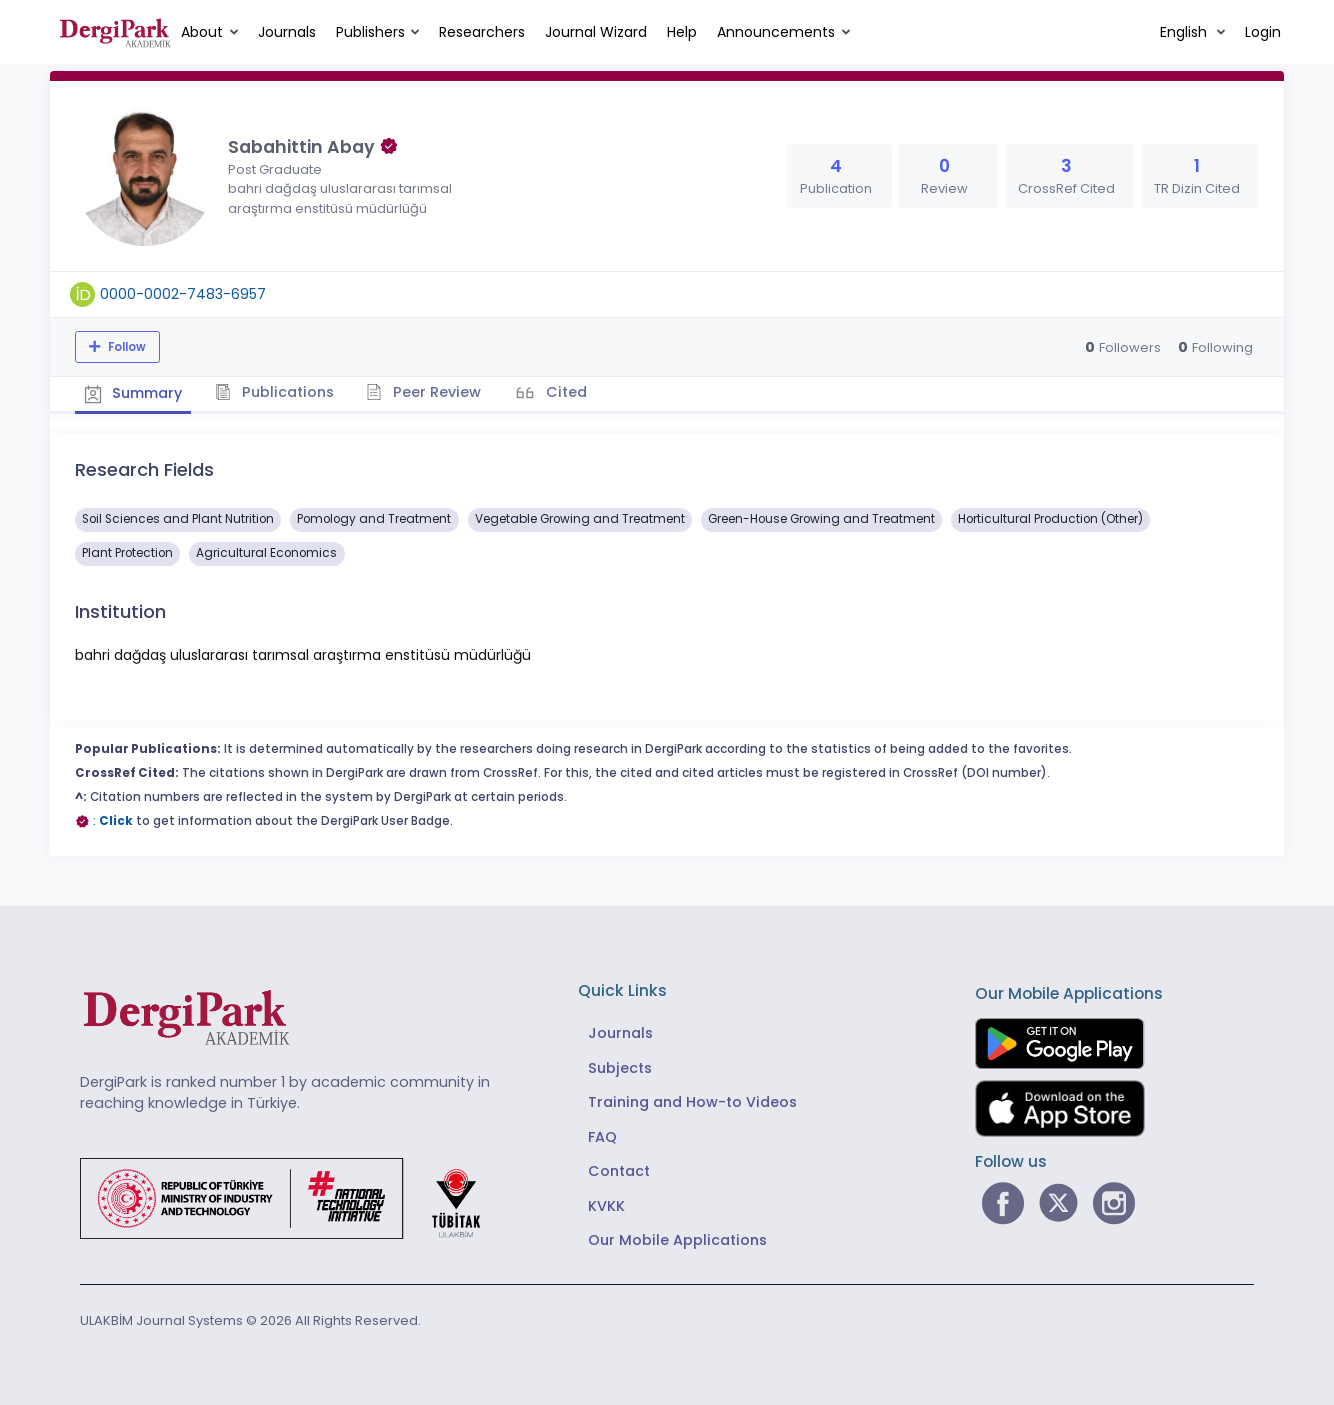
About (202, 32)
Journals (287, 32)
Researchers (482, 32)
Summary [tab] (134, 392)
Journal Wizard (596, 32)
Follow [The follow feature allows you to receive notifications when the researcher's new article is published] (125, 347)
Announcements (776, 32)
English (1185, 32)
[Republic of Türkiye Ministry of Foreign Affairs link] (293, 1196)
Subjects (620, 1067)
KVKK (606, 1204)
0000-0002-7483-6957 (183, 294)
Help (682, 32)
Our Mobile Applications (677, 1239)
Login (1263, 32)
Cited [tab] (572, 391)
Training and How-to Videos (692, 1101)
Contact (619, 1170)
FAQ (602, 1135)
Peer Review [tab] (429, 391)
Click (116, 820)
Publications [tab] (278, 391)
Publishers (370, 32)
